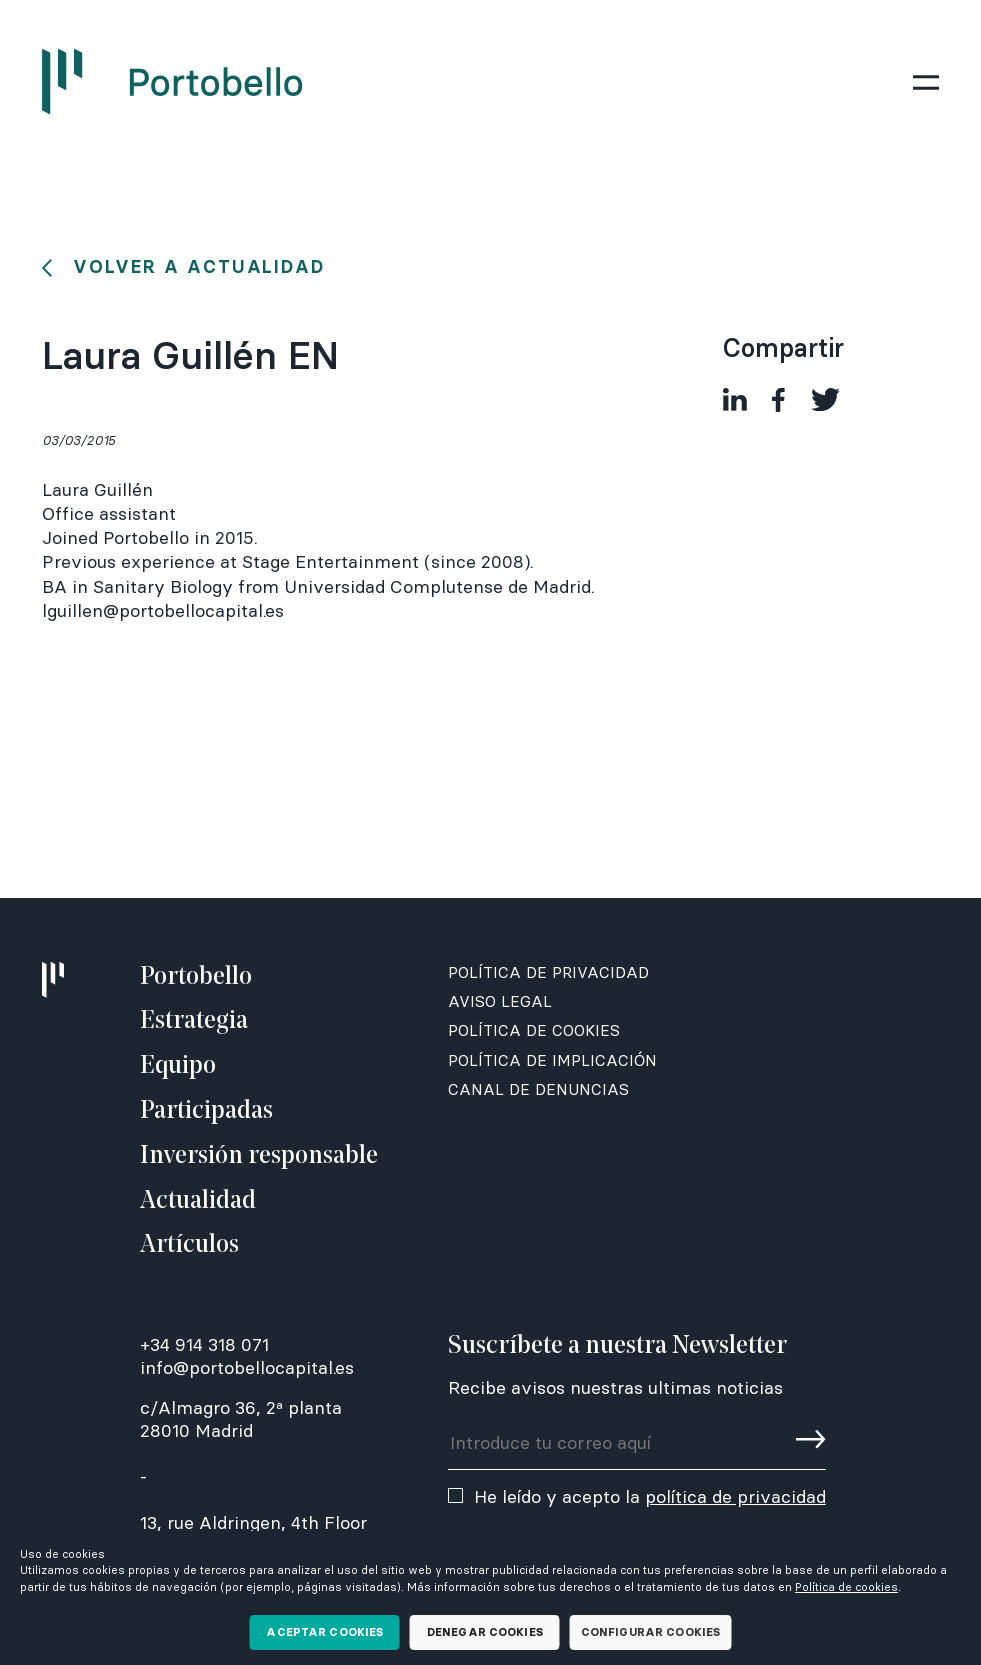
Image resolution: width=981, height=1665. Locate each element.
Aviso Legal (500, 1001)
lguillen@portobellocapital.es (163, 610)
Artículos (189, 1245)
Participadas (206, 1111)
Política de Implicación (552, 1060)
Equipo (178, 1066)
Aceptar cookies (324, 1632)
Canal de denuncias (538, 1089)
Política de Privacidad (548, 972)
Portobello (196, 977)
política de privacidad (735, 1496)
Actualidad (198, 1201)
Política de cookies (846, 1587)
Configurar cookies (650, 1632)
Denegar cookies (485, 1632)
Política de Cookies (534, 1030)
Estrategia (194, 1021)
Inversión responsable (259, 1156)
